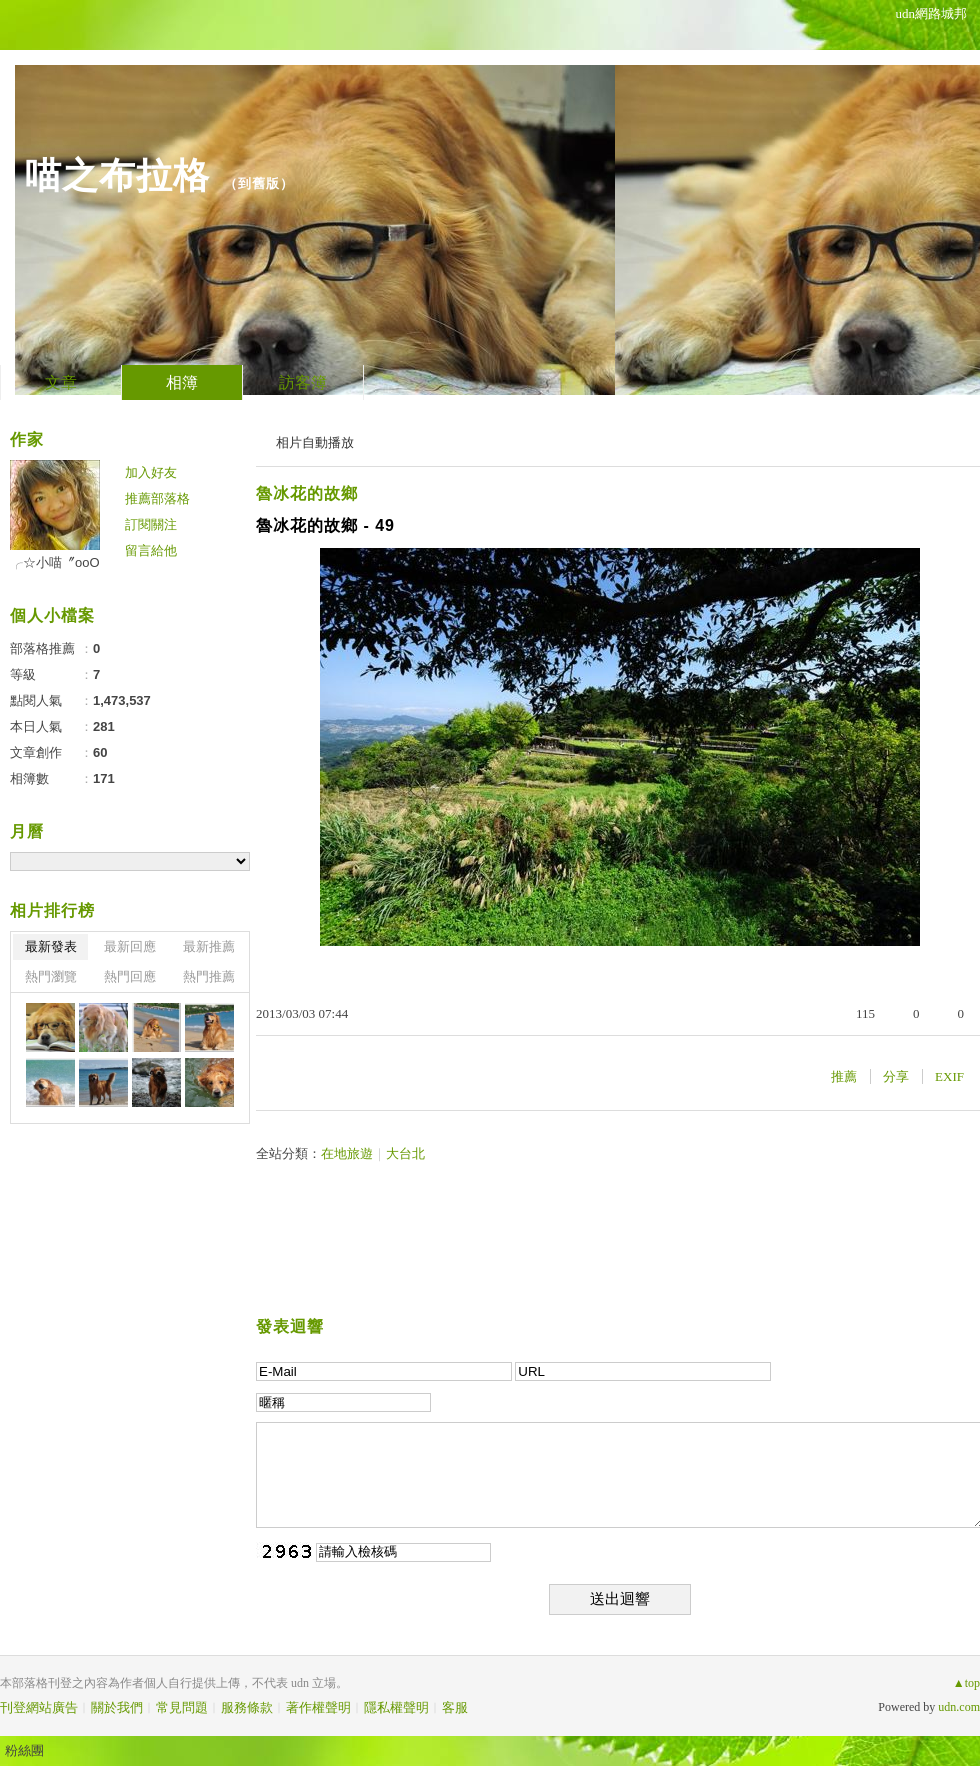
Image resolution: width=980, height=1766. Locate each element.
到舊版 (259, 183)
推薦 (844, 1076)
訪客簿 (303, 382)
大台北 (405, 1153)
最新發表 (51, 946)
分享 (896, 1076)
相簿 (182, 382)
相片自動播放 (315, 442)
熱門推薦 (209, 976)
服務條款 (247, 1707)
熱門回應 (130, 976)
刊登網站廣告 (39, 1707)
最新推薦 (209, 946)
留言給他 (151, 550)
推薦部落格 (157, 498)
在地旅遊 (347, 1153)
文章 (61, 382)
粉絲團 (24, 1750)
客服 (455, 1707)
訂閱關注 (151, 524)
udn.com (959, 1707)
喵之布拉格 (117, 175)
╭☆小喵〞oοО (55, 562)
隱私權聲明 (396, 1707)
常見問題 (182, 1707)
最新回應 (130, 946)
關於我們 (117, 1707)
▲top (966, 1683)
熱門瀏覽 (51, 976)
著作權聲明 (318, 1707)
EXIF (949, 1076)
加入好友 (151, 472)
